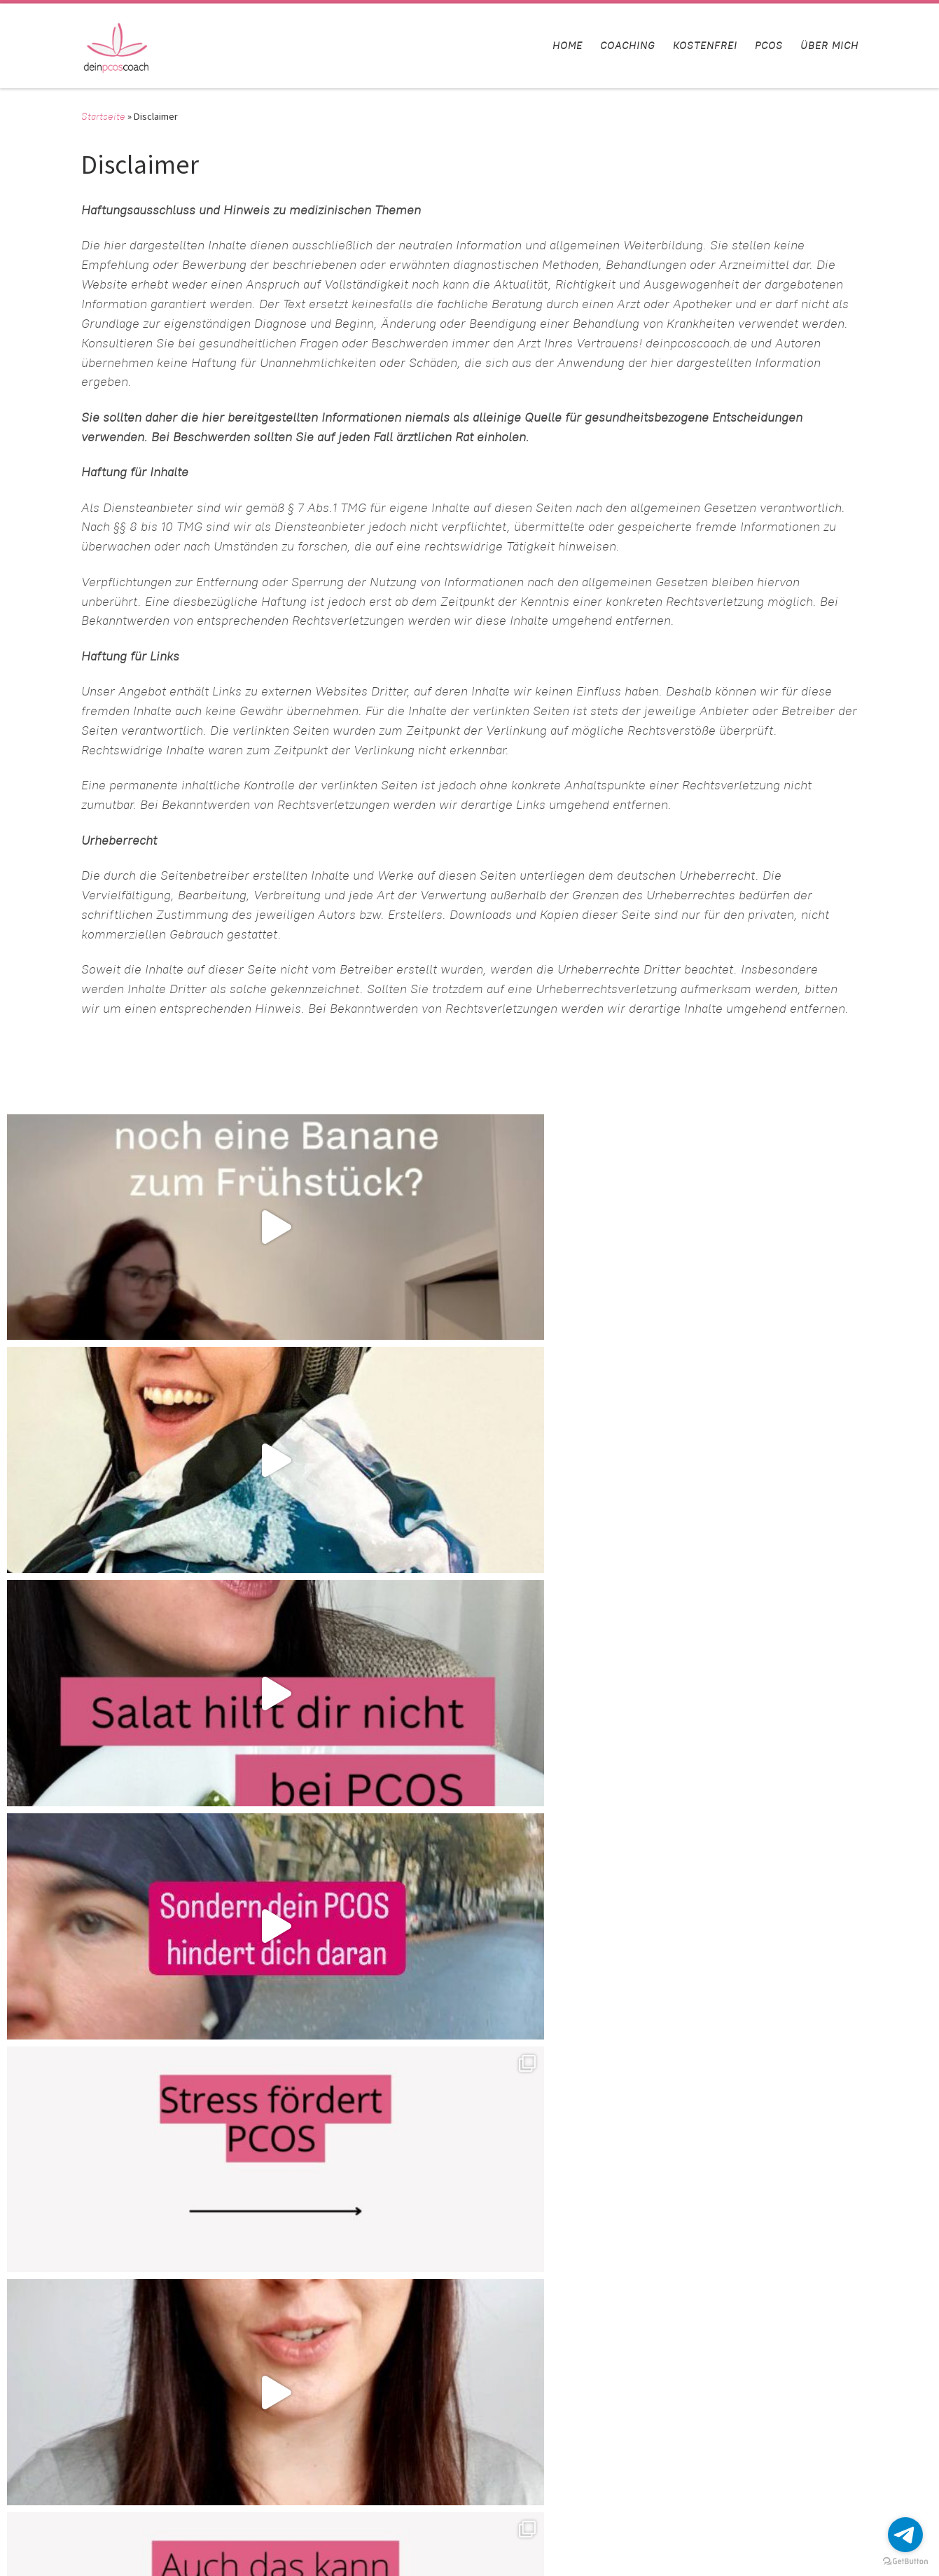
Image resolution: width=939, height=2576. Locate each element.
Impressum (638, 2438)
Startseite (103, 116)
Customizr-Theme (202, 2552)
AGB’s (627, 2397)
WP (68, 2552)
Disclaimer (637, 2377)
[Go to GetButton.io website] (905, 2561)
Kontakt (630, 2356)
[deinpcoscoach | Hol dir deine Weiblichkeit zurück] (116, 43)
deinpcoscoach (83, 2531)
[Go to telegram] (905, 2534)
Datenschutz (641, 2418)
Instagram (635, 2459)
